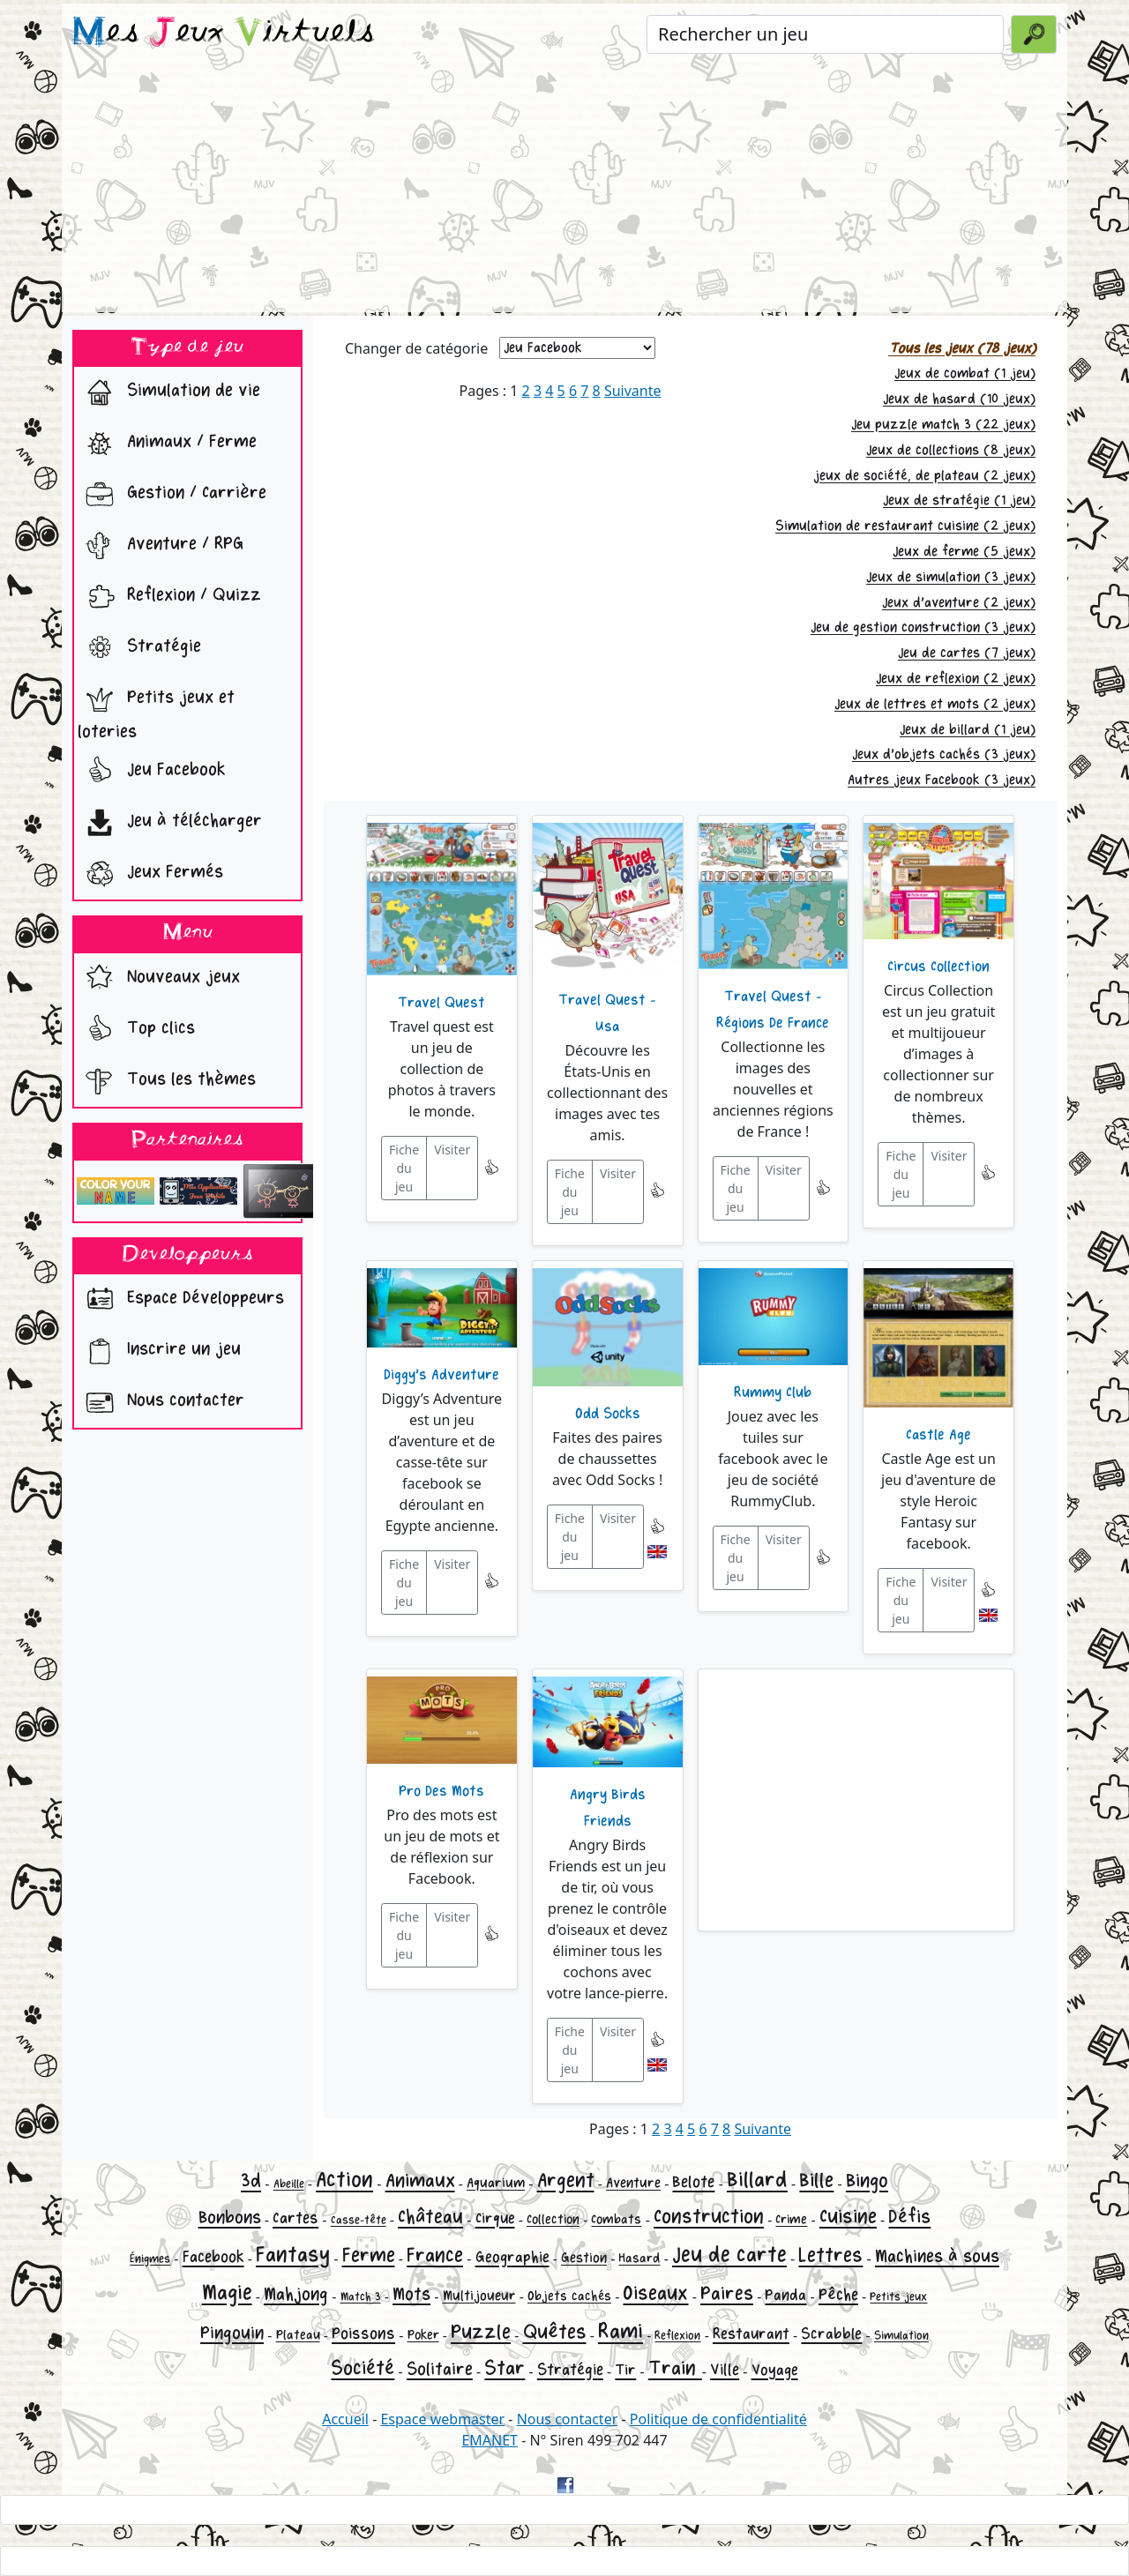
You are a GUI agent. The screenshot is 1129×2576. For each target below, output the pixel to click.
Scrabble (831, 2334)
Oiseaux (655, 2293)
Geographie (512, 2257)
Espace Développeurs (181, 1300)
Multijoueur (479, 2296)
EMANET (489, 2440)
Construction (709, 2216)
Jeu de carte (729, 2254)
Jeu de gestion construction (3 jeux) (923, 627)
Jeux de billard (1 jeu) (968, 730)
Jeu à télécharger (170, 823)
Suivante (633, 390)
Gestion (584, 2258)
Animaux (420, 2181)
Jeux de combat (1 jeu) (965, 373)
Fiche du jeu (404, 1168)
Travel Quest (441, 1002)
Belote (693, 2181)
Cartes (295, 2218)
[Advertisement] (564, 188)
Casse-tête (358, 2220)
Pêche (838, 2294)
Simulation (901, 2335)
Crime (791, 2219)
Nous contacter (161, 1402)
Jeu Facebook (152, 772)
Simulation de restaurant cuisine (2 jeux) (905, 526)
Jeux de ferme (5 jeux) (964, 551)
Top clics (136, 1030)
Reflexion (677, 2335)
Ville (724, 2369)
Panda (785, 2295)
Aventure (633, 2183)
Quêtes (555, 2332)
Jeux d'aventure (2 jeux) (959, 603)
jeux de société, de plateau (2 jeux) (924, 476)
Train (675, 2368)
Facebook (213, 2256)
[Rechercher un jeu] (825, 34)
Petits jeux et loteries (156, 710)
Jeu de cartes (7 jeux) (967, 653)
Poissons (363, 2333)
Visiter (452, 1149)
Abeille (288, 2184)
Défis (909, 2217)
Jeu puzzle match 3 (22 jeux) (943, 424)
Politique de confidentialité (718, 2419)
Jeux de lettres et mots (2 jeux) (935, 704)
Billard (757, 2179)
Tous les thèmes (167, 1081)
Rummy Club (772, 1392)
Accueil (345, 2419)
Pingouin (232, 2333)
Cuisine (848, 2216)
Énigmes (150, 2258)
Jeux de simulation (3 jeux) (951, 577)
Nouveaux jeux (159, 979)
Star (504, 2368)
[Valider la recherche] (1034, 34)
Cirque (495, 2218)
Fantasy (293, 2254)
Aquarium (496, 2183)
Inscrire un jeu (159, 1351)
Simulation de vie (169, 392)
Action (344, 2179)
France (435, 2255)
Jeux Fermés (150, 874)
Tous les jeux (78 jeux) (962, 349)
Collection (553, 2219)
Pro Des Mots (441, 1791)
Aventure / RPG (160, 546)
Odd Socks (607, 1413)
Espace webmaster (442, 2419)
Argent (565, 2180)
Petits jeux (898, 2296)
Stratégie (139, 648)
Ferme (368, 2255)
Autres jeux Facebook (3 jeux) (942, 780)
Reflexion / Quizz (169, 597)
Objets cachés (569, 2296)
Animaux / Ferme (167, 444)
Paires (726, 2293)
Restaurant (751, 2334)
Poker (423, 2334)
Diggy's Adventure (441, 1375)
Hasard (639, 2258)
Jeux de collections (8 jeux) (951, 450)
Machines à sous (937, 2256)
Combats (616, 2219)
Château (430, 2217)
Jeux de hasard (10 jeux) (959, 399)
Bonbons (229, 2217)
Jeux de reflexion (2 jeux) (956, 678)
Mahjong (296, 2294)
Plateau (298, 2334)
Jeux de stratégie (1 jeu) (959, 500)
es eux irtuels (223, 33)
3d (251, 2181)
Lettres (830, 2255)
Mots (411, 2294)
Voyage (774, 2370)
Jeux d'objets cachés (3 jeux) (944, 754)
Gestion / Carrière (172, 495)
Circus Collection (938, 966)
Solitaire (440, 2369)
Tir (625, 2370)
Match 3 (360, 2296)
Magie (227, 2292)
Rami (620, 2331)
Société (362, 2368)
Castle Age (938, 1435)
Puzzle (481, 2332)
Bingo (867, 2181)
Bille (816, 2180)
